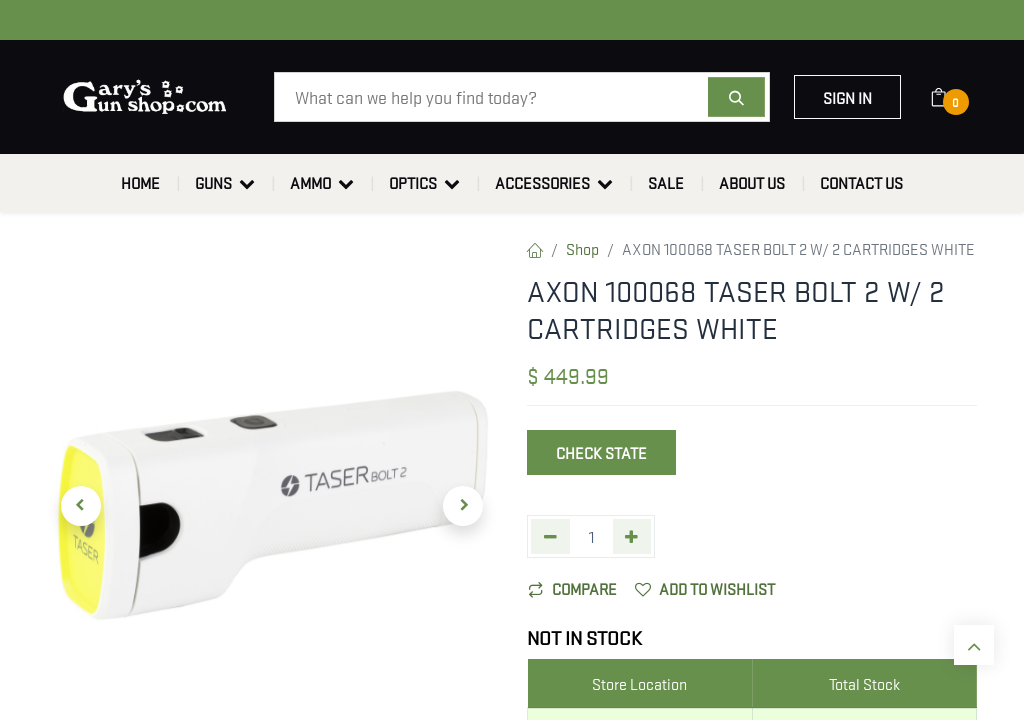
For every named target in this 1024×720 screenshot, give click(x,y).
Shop (582, 248)
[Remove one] (550, 536)
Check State (601, 452)
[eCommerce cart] (951, 97)
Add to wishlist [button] (705, 588)
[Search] (736, 97)
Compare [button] (572, 588)
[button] (81, 506)
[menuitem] (140, 183)
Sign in (847, 97)
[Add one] (632, 536)
